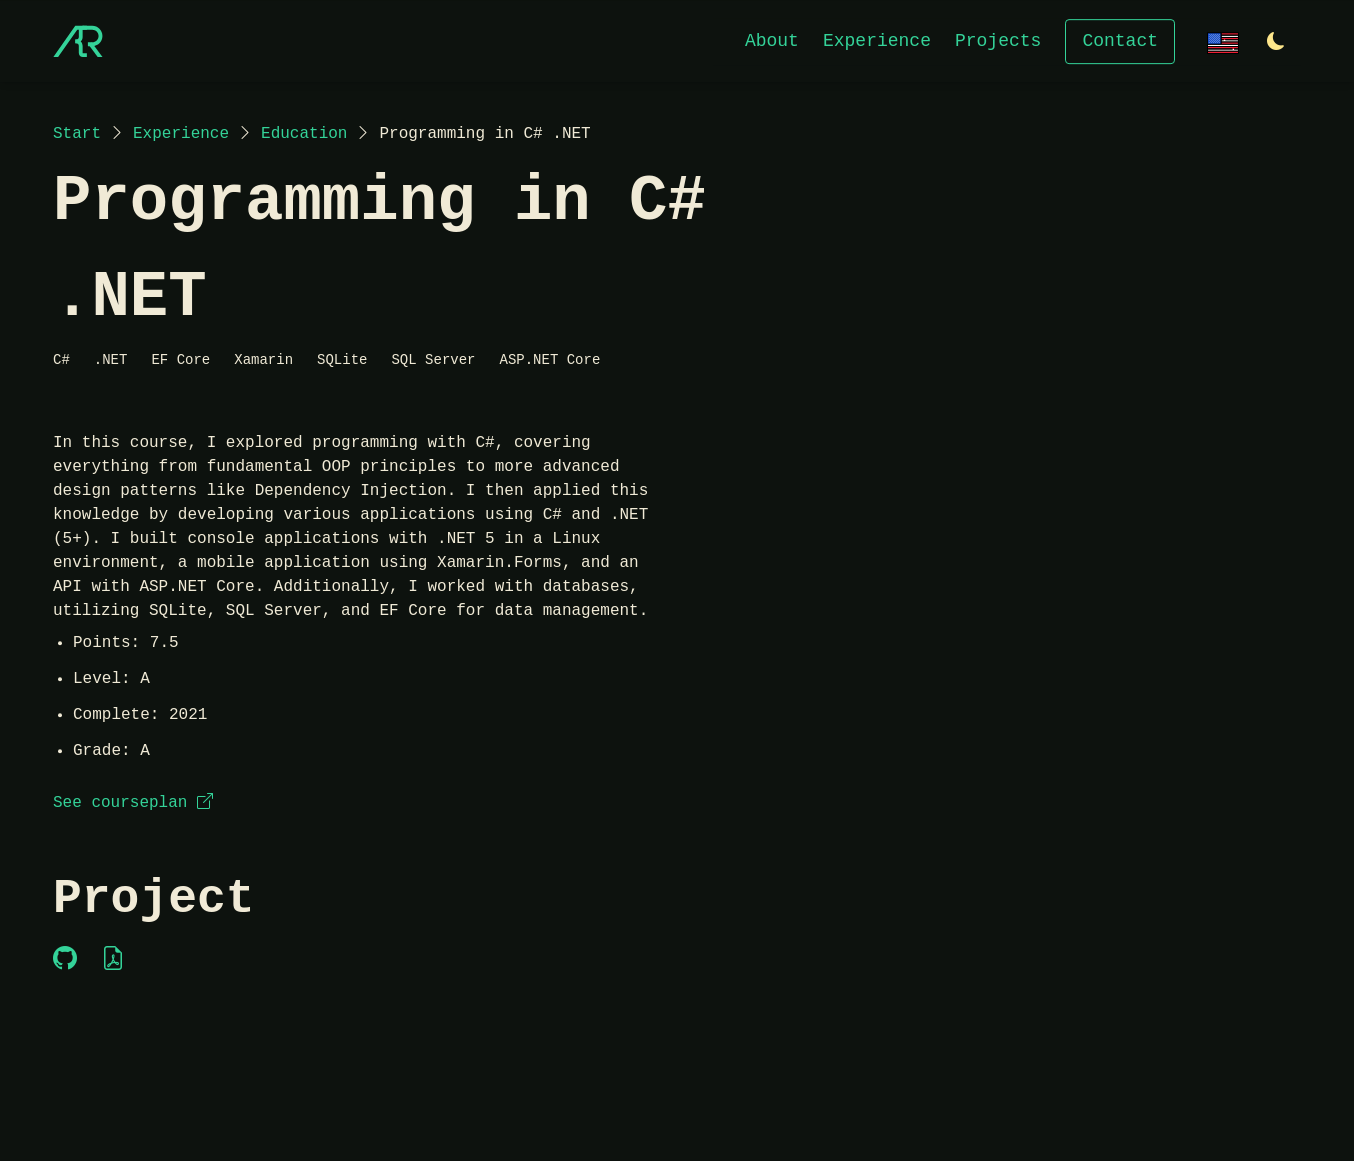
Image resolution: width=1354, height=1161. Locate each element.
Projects (998, 40)
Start (77, 134)
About (772, 40)
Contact (1120, 40)
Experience (877, 40)
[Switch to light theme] (1276, 42)
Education (304, 134)
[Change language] (1223, 40)
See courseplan (133, 803)
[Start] (78, 41)
